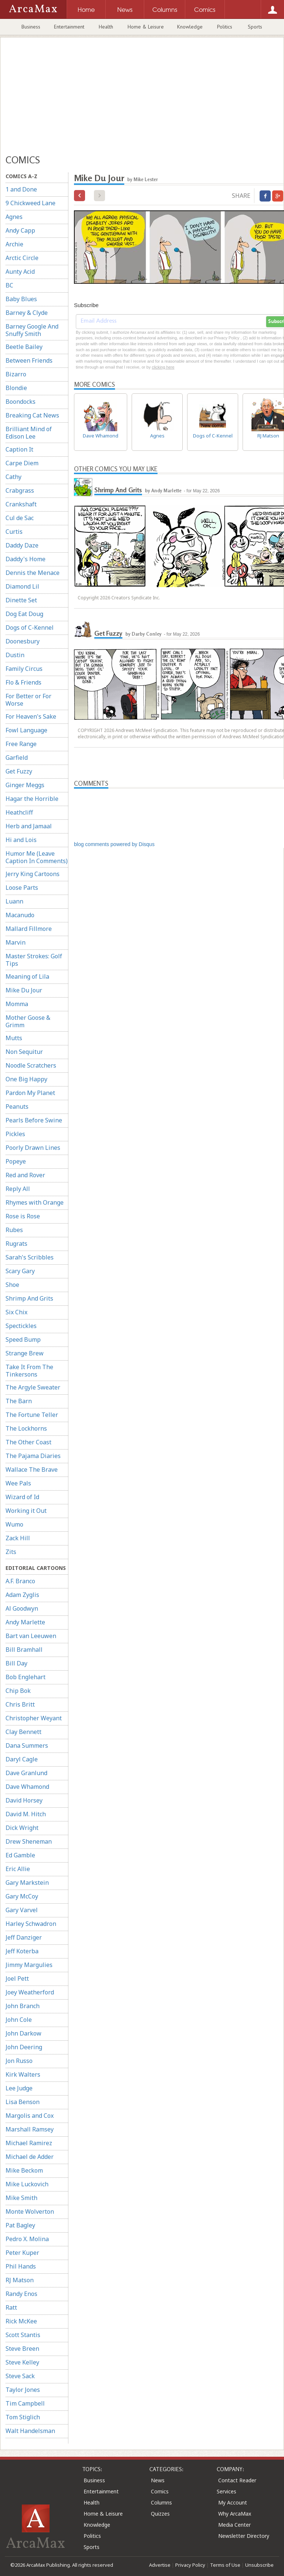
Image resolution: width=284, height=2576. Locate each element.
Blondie (16, 388)
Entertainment (69, 26)
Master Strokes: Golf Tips (34, 960)
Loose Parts (22, 887)
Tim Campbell (25, 2403)
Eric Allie (18, 1869)
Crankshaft (21, 504)
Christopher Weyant (34, 1718)
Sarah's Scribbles (30, 1257)
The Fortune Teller (32, 1415)
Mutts (14, 1038)
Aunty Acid (20, 271)
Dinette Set (21, 600)
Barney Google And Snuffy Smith (32, 330)
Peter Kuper (22, 2253)
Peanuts (17, 1106)
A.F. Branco (20, 1581)
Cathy (13, 477)
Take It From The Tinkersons (29, 1370)
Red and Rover (25, 1175)
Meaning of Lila (27, 976)
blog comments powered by (114, 844)
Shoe (12, 1285)
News (158, 2480)
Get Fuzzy (19, 771)
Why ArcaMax (234, 2513)
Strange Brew (25, 1353)
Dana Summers (27, 1745)
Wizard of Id (22, 1497)
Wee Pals (18, 1483)
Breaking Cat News (32, 415)
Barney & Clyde (27, 313)
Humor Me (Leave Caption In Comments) (37, 857)
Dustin (15, 655)
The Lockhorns (26, 1428)
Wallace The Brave (32, 1469)
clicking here (163, 367)
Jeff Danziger (24, 1937)
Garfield (17, 757)
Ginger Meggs (25, 785)
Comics (160, 2491)
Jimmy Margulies (29, 1965)
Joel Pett (17, 1978)
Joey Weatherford (30, 1992)
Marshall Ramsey (30, 2129)
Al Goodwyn (22, 1608)
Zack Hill (18, 1538)
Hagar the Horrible (32, 799)
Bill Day (16, 1663)
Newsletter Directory (243, 2535)
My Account (232, 2502)
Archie (14, 244)
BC (9, 285)
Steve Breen (22, 2348)
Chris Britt (20, 1704)
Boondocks (21, 401)
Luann (14, 901)
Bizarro (16, 374)
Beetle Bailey (24, 347)
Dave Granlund (26, 1773)
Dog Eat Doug (24, 614)
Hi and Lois (21, 840)
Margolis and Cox (30, 2115)
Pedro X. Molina (27, 2239)
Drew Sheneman (29, 1841)
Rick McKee (21, 2321)
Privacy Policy (190, 2565)
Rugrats (16, 1243)
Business (30, 26)
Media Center (234, 2524)
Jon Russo (19, 2061)
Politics (224, 26)
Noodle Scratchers (31, 1065)
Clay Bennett (23, 1732)
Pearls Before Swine (34, 1120)
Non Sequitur (24, 1052)
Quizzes (160, 2513)
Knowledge (190, 26)
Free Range (21, 744)
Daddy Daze (22, 545)
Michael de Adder (30, 2157)
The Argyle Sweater (33, 1387)
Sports (255, 26)
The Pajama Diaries (33, 1456)
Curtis (14, 531)
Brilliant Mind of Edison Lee (29, 432)
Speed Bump (23, 1339)
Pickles (15, 1134)
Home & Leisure (146, 26)
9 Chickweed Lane (30, 203)
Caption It (19, 449)
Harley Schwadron (31, 1924)
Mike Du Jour (24, 990)
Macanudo (20, 915)
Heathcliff (19, 812)
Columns (161, 2502)
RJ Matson (20, 2280)
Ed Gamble (20, 1855)
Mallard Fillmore (29, 929)
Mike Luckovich (27, 2184)
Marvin (16, 942)
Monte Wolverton (30, 2211)
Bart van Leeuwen (31, 1636)
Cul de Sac (20, 518)
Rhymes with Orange (35, 1202)
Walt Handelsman (30, 2431)
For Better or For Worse (28, 700)
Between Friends (29, 360)
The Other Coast (28, 1442)
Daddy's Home (25, 559)
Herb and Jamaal (29, 826)
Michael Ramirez (29, 2143)
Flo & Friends (23, 682)
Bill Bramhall (24, 1649)
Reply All (18, 1189)
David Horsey (24, 1800)
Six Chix (16, 1312)
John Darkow (23, 2033)
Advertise (159, 2565)
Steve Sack (20, 2376)
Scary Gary (20, 1271)
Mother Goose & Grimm (28, 1021)
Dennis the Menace (33, 573)
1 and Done (21, 189)
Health (106, 26)
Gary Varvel (22, 1910)
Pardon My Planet (30, 1093)
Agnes (14, 217)
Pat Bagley (20, 2225)
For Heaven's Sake (31, 716)
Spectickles (21, 1326)
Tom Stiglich (23, 2417)
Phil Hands (21, 2266)
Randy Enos (21, 2294)
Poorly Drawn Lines (33, 1148)
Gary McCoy (22, 1896)
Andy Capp (20, 230)
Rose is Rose (23, 1216)
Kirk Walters (23, 2074)
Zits (11, 1552)
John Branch (23, 2006)
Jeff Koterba (22, 1951)
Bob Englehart (25, 1677)
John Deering (24, 2047)
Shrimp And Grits (29, 1298)
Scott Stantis (23, 2335)
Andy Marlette (25, 1622)
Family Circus (24, 669)
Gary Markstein (27, 1882)
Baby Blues (21, 299)
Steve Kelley (22, 2362)
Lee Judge (19, 2088)
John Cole (19, 2020)
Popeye (16, 1161)
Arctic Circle (22, 258)
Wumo (14, 1524)
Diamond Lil (22, 586)
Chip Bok (18, 1691)
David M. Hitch (26, 1814)
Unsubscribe (259, 2565)
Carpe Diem (22, 463)
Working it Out (26, 1511)
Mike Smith (21, 2198)
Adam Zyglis (22, 1595)
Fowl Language (26, 730)
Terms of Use (225, 2565)
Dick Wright (22, 1828)
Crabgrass (20, 490)
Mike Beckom (24, 2170)
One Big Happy (26, 1079)
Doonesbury (23, 641)
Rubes (14, 1230)
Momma (17, 1004)
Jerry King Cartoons (33, 874)
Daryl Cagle (22, 1759)
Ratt (11, 2307)
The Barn (19, 1401)
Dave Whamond (27, 1787)
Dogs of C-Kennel (30, 627)
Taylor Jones (23, 2390)
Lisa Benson (23, 2102)
